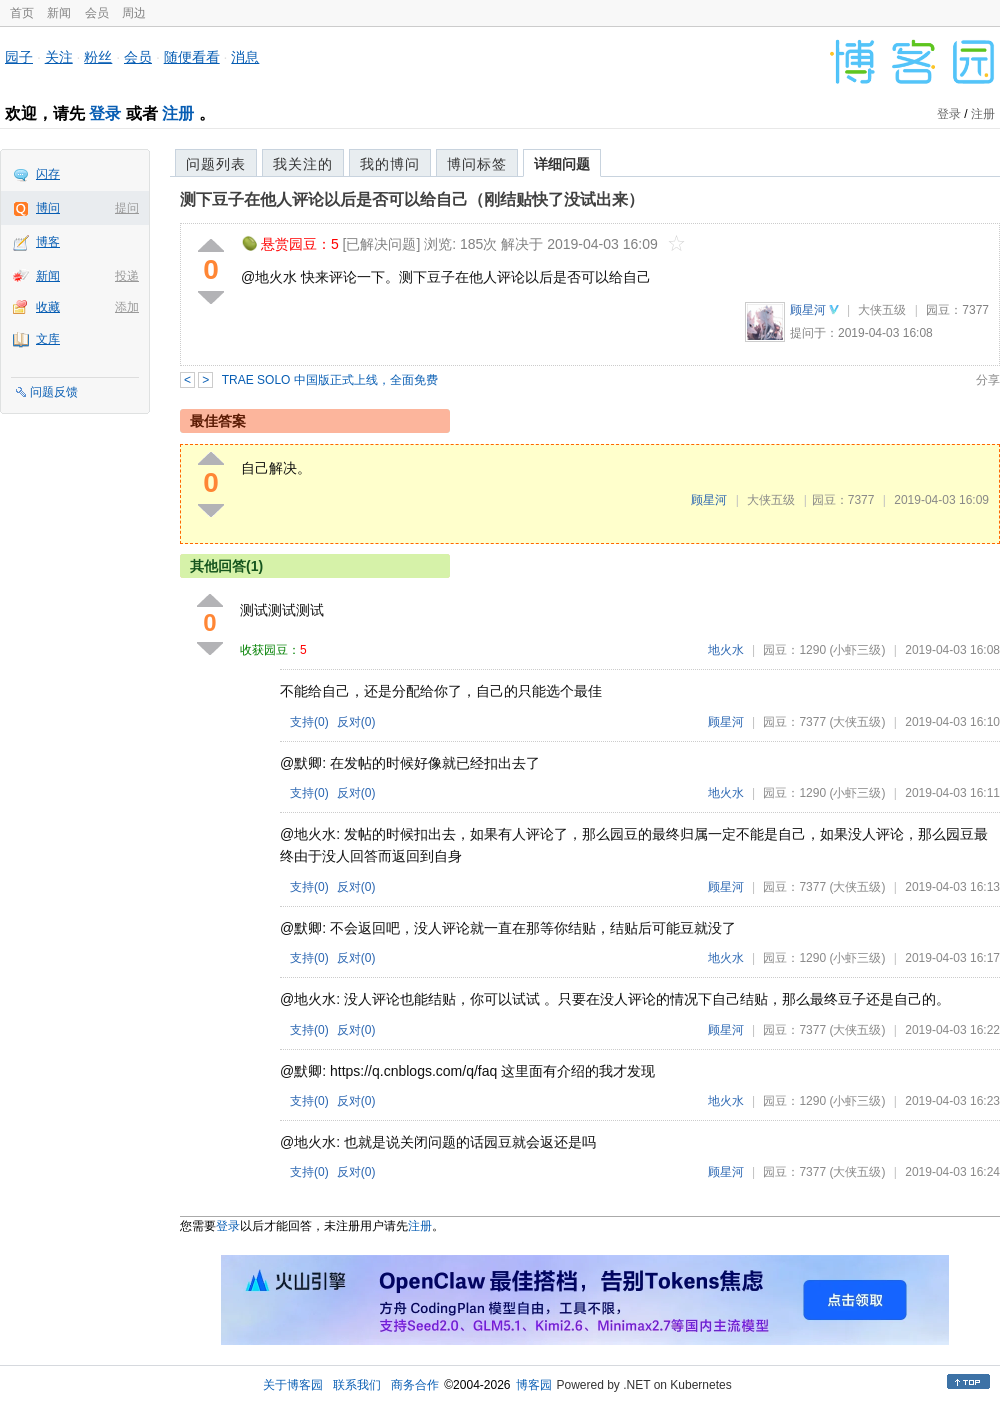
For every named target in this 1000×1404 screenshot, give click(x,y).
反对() (356, 722)
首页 (22, 13)
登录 (105, 113)
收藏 (48, 307)
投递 (127, 276)
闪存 (48, 174)
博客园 (534, 1385)
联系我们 (357, 1385)
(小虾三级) (857, 650)
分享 (988, 380)
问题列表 (216, 164)
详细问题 (562, 164)
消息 (245, 57)
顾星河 (808, 310)
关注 (59, 57)
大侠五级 (882, 310)
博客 (48, 242)
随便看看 (192, 57)
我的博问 (390, 164)
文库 (48, 339)
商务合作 (415, 1385)
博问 (48, 208)
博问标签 (477, 164)
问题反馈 (54, 392)
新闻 (59, 13)
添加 (127, 307)
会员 (97, 13)
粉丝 (98, 57)
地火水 (726, 650)
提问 (127, 208)
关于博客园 (293, 1385)
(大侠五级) (857, 722)
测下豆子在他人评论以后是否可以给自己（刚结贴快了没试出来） (412, 199)
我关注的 (303, 164)
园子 (19, 57)
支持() (309, 722)
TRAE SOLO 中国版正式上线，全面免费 (330, 380)
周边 (134, 13)
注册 (178, 113)
